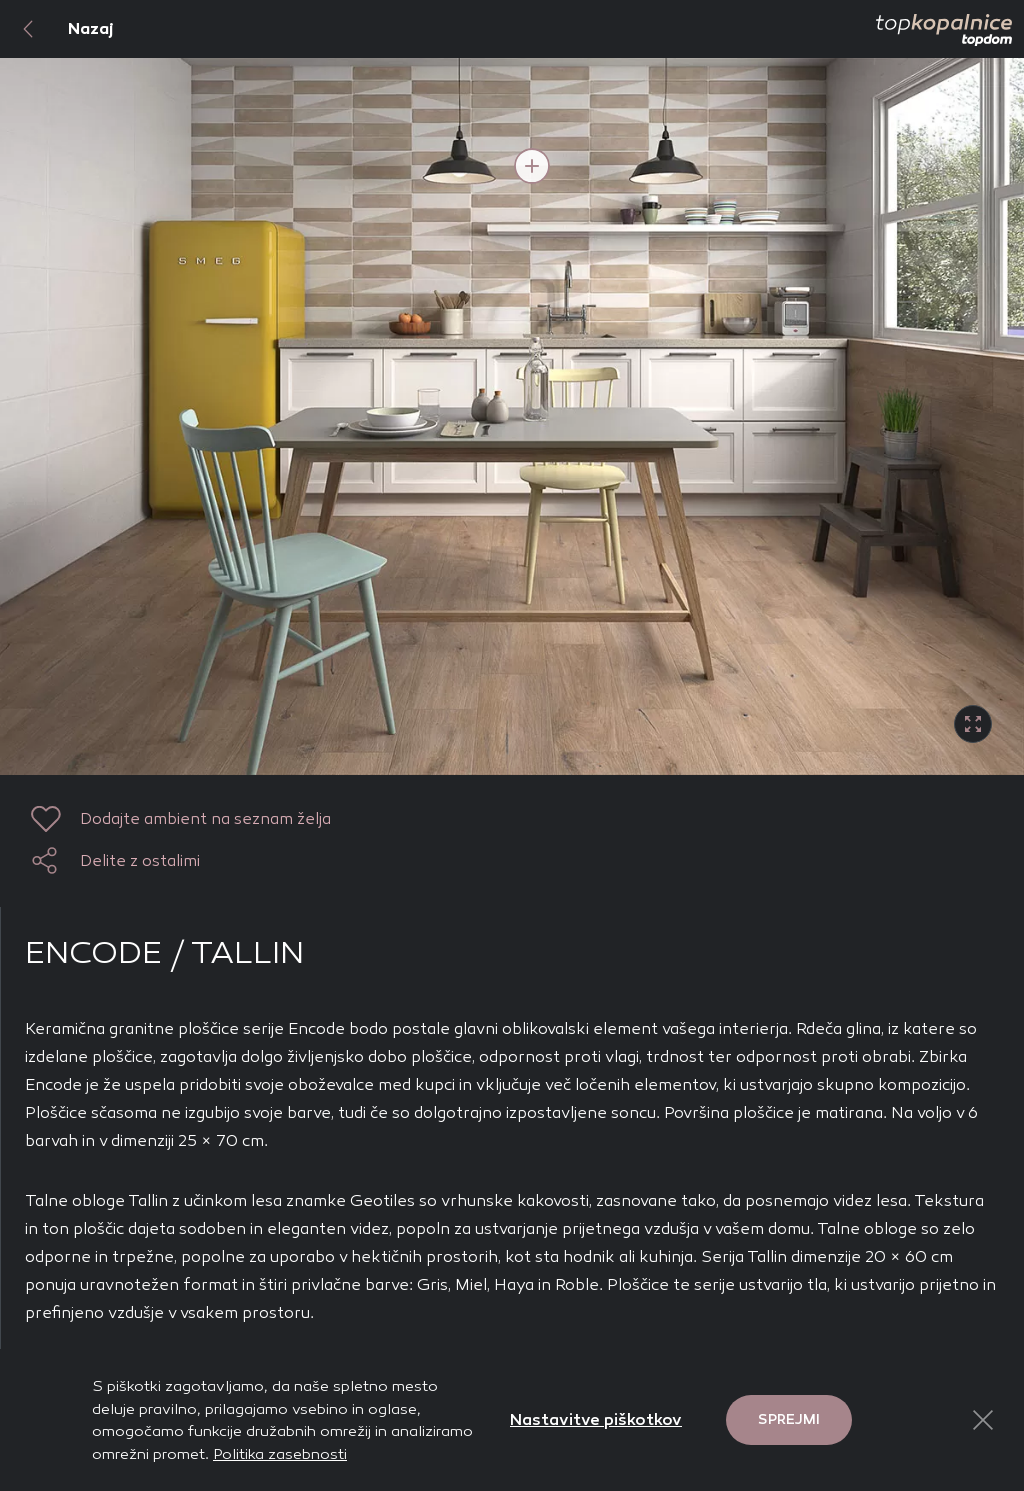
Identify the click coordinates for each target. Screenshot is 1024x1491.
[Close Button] (983, 1420)
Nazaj (57, 29)
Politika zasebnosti (280, 1454)
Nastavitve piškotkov (596, 1419)
